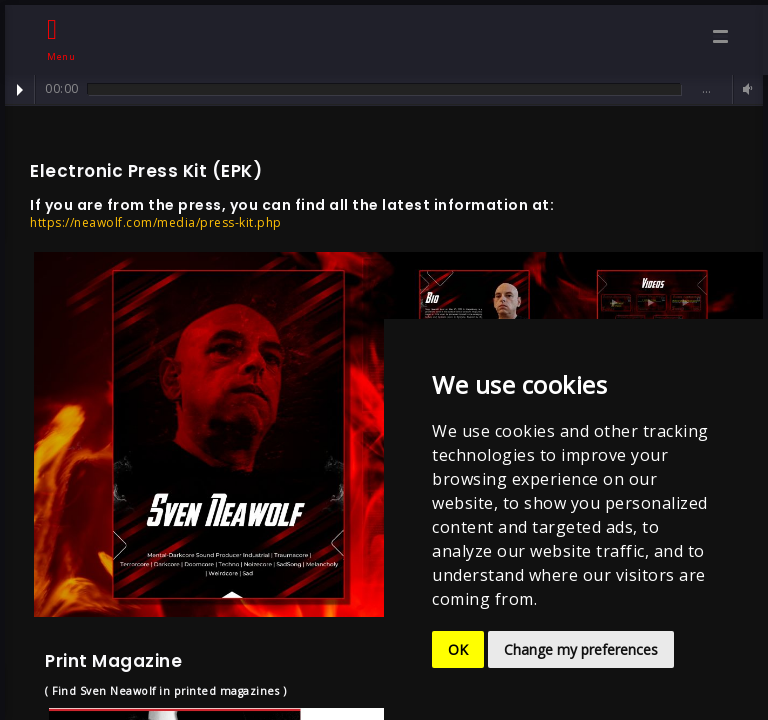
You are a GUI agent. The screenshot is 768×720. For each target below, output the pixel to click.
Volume (745, 89)
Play (20, 90)
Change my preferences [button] (581, 649)
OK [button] (458, 649)
